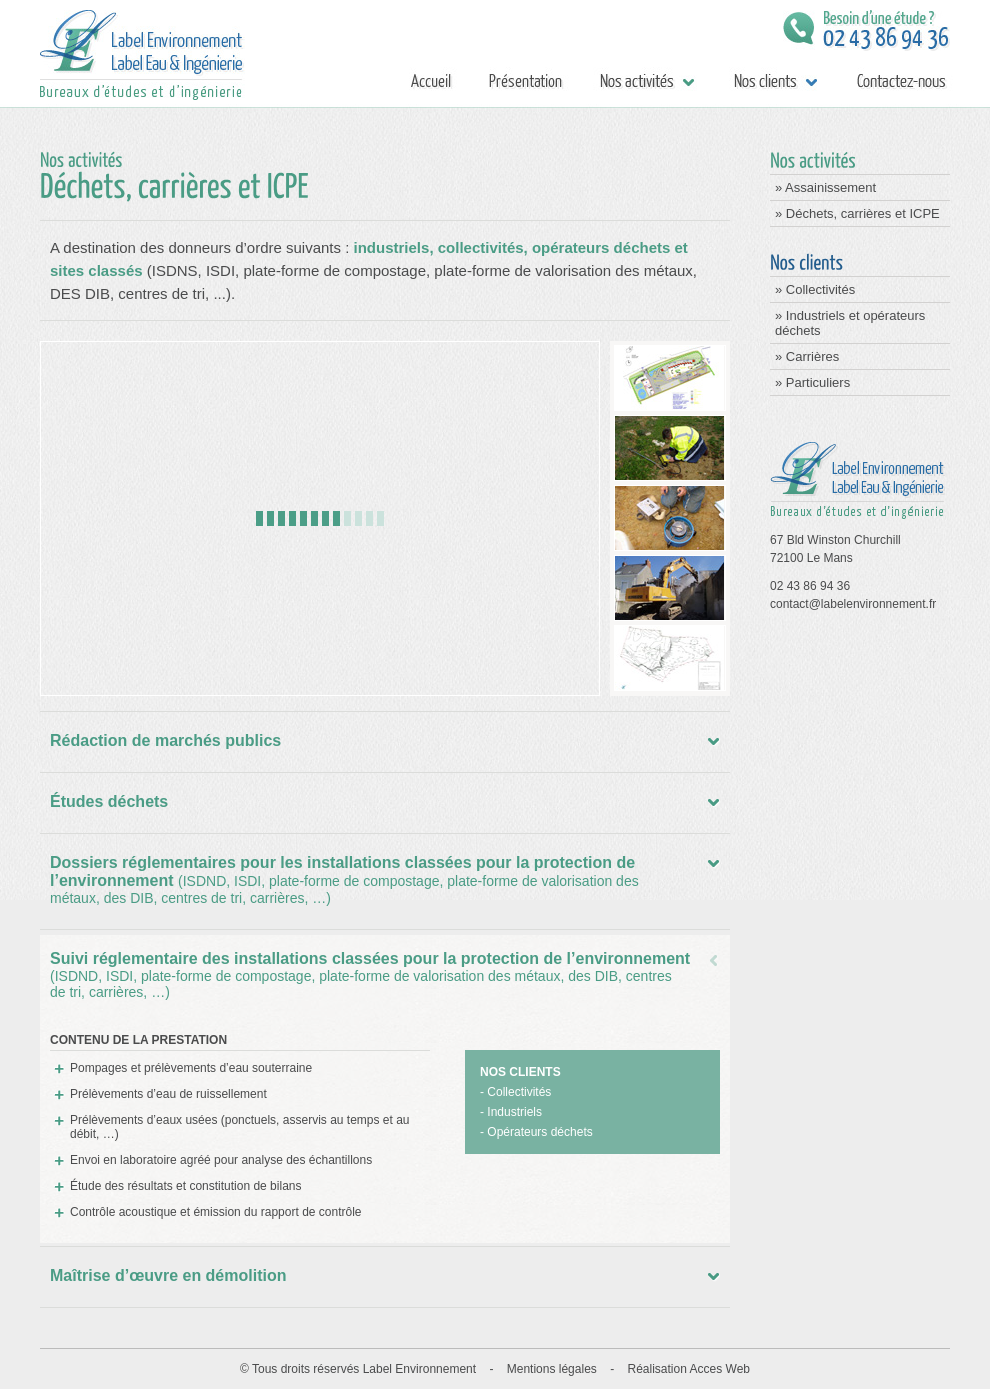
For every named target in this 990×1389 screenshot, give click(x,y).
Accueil (430, 82)
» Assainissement (825, 187)
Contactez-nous (900, 82)
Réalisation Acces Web (688, 1369)
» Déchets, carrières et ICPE (857, 213)
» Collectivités (815, 289)
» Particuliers (812, 382)
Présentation (525, 82)
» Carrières (807, 356)
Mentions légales (552, 1369)
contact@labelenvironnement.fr (853, 604)
